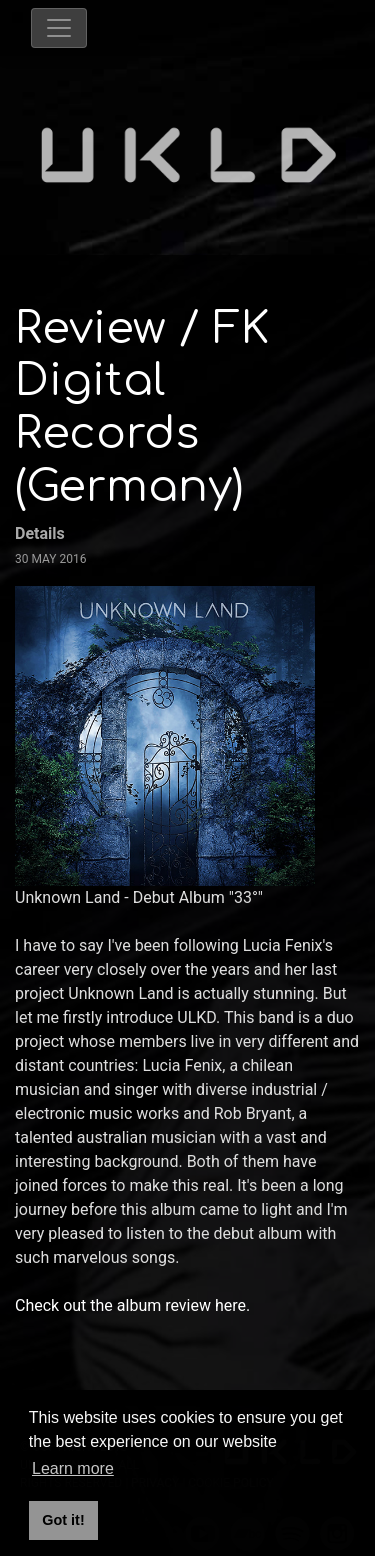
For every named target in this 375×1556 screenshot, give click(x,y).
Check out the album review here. (134, 1305)
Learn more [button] (73, 1468)
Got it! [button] (63, 1520)
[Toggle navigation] (59, 28)
